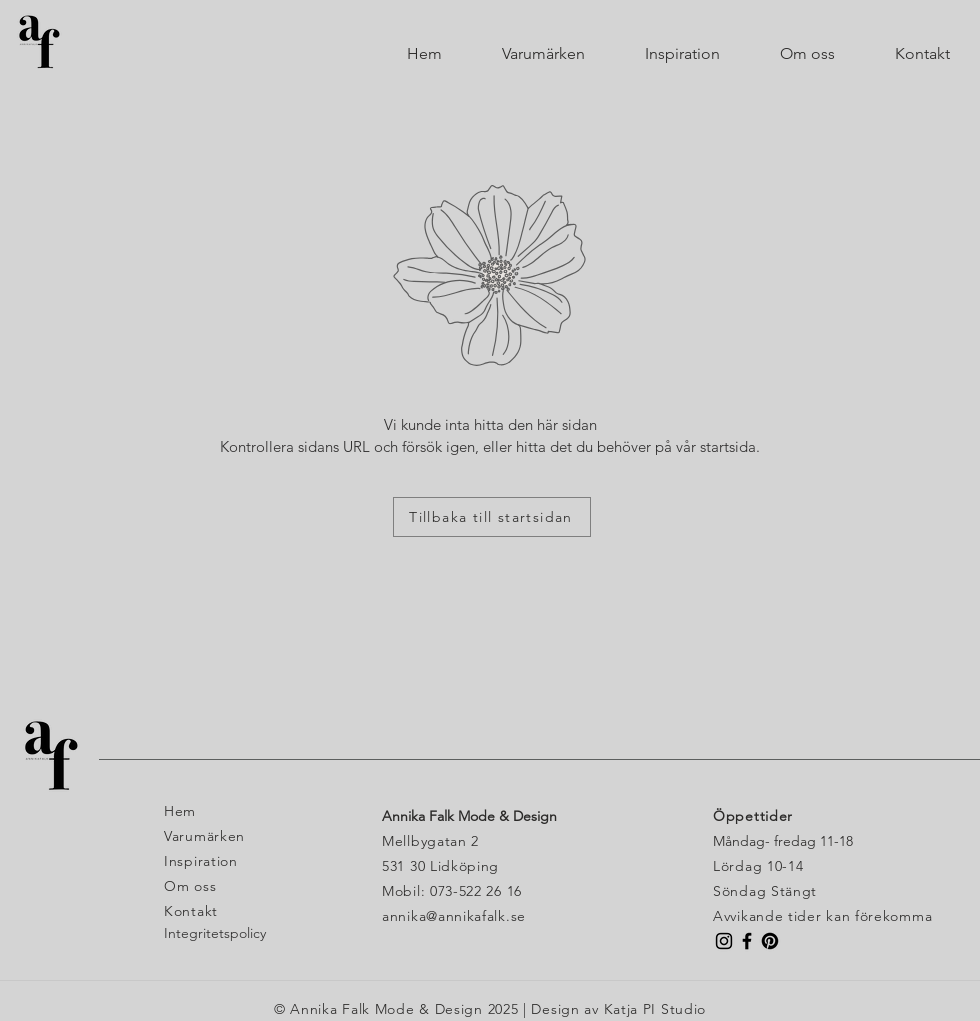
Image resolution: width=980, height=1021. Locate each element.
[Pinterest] (770, 941)
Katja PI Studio (655, 1009)
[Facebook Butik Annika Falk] (747, 941)
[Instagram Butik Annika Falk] (724, 941)
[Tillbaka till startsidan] (492, 517)
